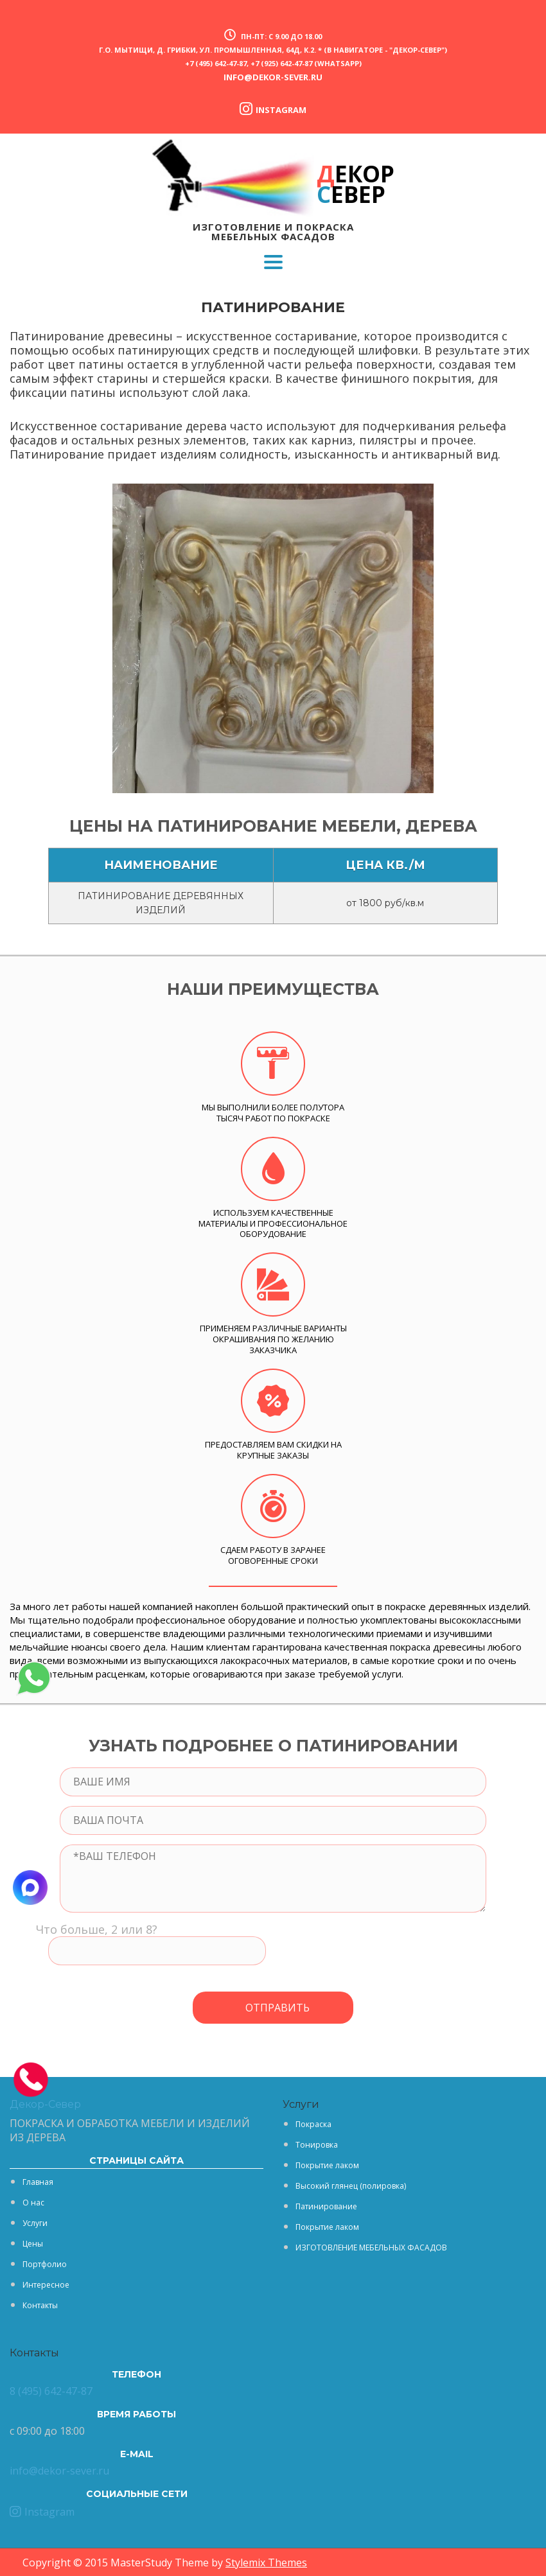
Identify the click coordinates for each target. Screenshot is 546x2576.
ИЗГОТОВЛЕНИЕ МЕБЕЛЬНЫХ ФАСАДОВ (371, 2247)
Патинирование (326, 2206)
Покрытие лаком (327, 2165)
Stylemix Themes (266, 2562)
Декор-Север (45, 2104)
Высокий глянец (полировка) (350, 2185)
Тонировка (316, 2144)
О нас (33, 2202)
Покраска (313, 2124)
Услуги (35, 2223)
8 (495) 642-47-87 (51, 2391)
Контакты (40, 2305)
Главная (37, 2182)
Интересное (45, 2284)
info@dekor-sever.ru (273, 77)
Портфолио (44, 2264)
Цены (32, 2243)
